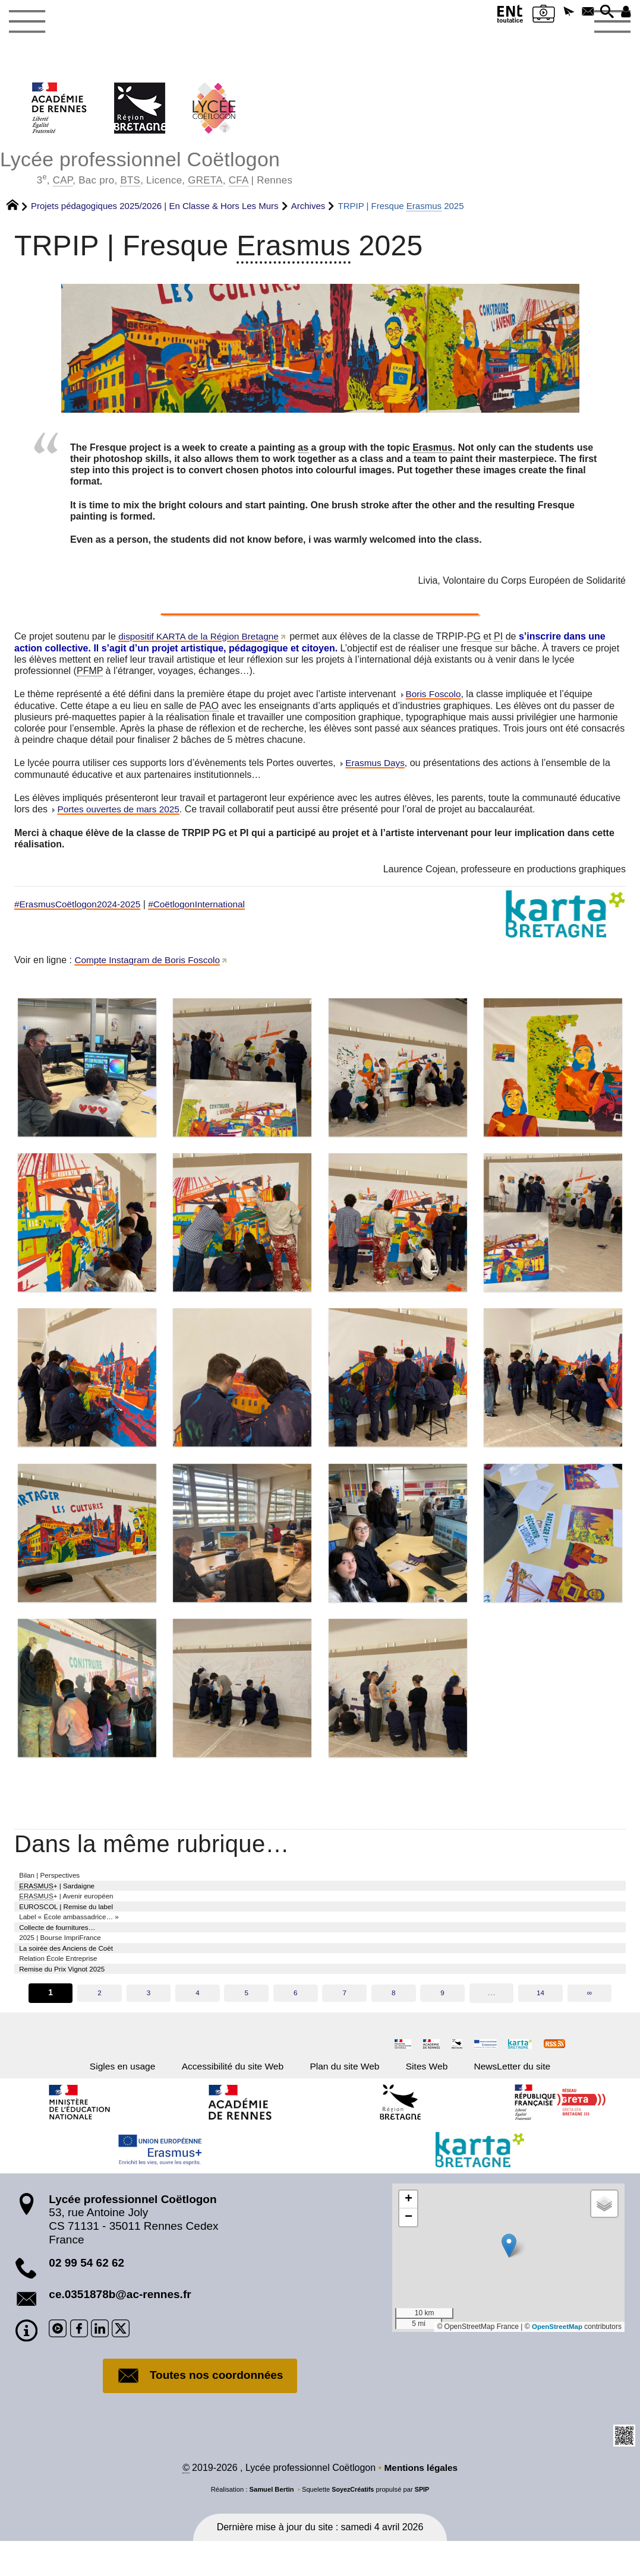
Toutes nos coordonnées (200, 2409)
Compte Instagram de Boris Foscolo (150, 964)
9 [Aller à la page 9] (442, 2021)
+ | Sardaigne (67, 1893)
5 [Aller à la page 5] (246, 2021)
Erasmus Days (376, 766)
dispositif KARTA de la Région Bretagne (201, 639)
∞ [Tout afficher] (591, 2021)
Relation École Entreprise (68, 1982)
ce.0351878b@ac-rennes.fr (120, 2328)
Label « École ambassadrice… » (81, 1931)
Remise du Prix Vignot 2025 (73, 1995)
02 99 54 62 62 (86, 2296)
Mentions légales (421, 2503)
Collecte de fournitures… (67, 1943)
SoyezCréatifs (352, 2524)
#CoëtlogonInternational (204, 908)
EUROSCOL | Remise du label (78, 1918)
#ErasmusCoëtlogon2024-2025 (80, 908)
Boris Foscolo (435, 696)
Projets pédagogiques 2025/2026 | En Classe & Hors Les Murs (155, 208)
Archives (308, 208)
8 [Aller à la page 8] (394, 2021)
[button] (554, 14)
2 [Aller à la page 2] (98, 2021)
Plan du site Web (350, 2097)
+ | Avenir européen (78, 1906)
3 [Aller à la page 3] (148, 2021)
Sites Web (445, 2097)
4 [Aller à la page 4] (197, 2021)
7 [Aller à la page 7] (344, 2021)
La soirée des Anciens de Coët (78, 1969)
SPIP (423, 2524)
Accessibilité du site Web (219, 2097)
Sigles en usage (89, 2097)
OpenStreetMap (555, 2360)
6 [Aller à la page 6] (295, 2021)
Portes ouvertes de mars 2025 (120, 813)
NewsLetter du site (544, 2097)
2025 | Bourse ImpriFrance (70, 1956)
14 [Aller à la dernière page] (541, 2021)
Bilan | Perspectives (57, 1879)
